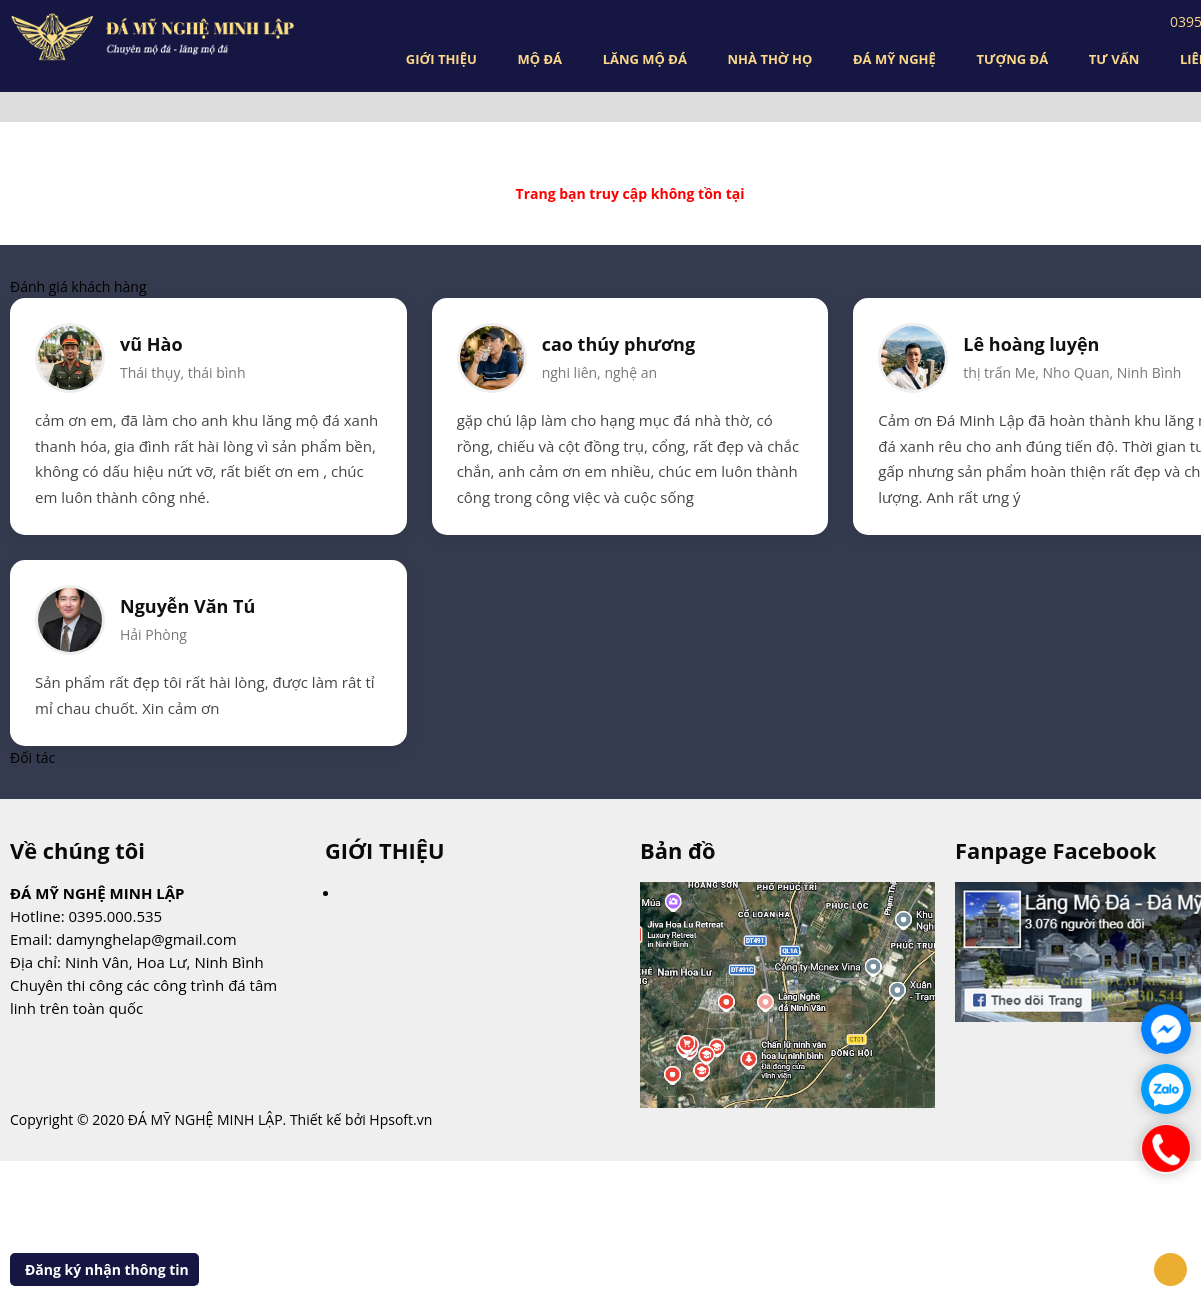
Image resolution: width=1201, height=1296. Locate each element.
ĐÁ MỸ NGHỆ (894, 59)
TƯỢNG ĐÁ (1012, 59)
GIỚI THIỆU (441, 59)
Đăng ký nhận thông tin (107, 1269)
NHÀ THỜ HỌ (770, 59)
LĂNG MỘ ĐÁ (645, 59)
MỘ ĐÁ (539, 59)
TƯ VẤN (1114, 59)
